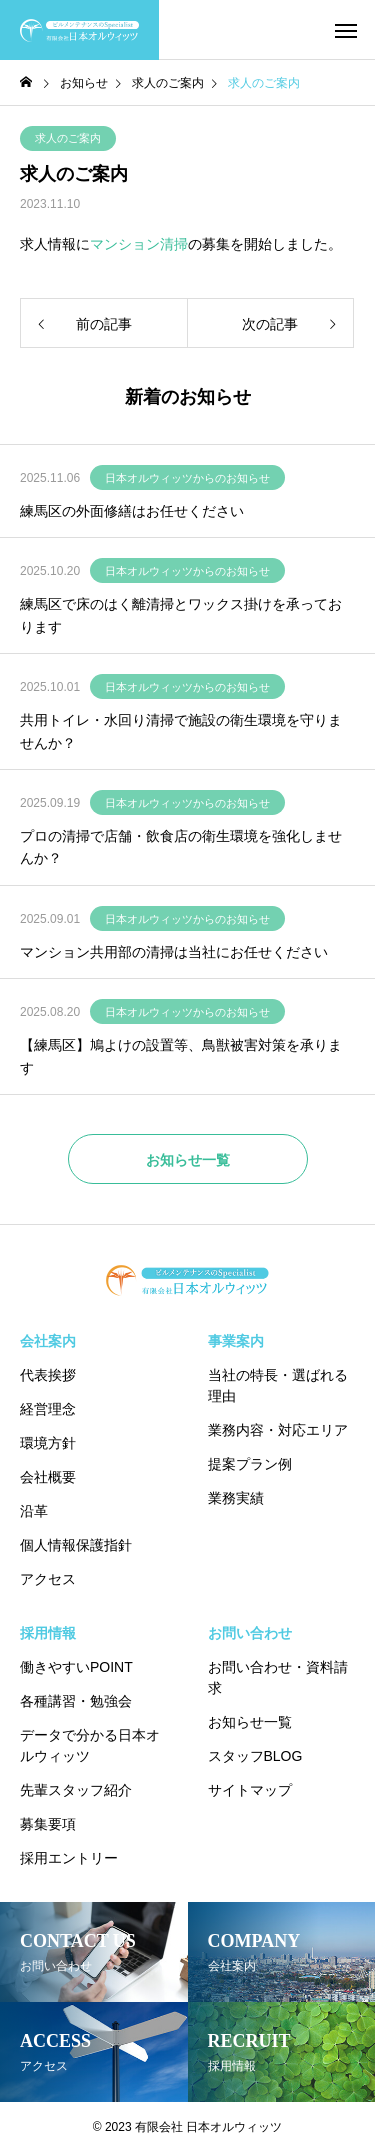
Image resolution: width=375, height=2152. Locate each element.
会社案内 (48, 1341)
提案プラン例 (250, 1464)
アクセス (48, 1579)
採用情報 (48, 1633)
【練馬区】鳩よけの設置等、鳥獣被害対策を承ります (181, 1056)
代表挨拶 (48, 1375)
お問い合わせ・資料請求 (278, 1677)
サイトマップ (250, 1790)
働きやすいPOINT (76, 1667)
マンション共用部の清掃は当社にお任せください (174, 952)
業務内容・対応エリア (278, 1430)
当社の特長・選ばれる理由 (278, 1385)
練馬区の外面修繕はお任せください (132, 511)
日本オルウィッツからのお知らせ (187, 478)
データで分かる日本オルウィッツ (90, 1745)
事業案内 (236, 1341)
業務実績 (236, 1498)
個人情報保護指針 (76, 1545)
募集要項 (48, 1824)
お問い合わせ (250, 1633)
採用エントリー (69, 1858)
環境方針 (48, 1443)
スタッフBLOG (255, 1756)
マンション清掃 (139, 244)
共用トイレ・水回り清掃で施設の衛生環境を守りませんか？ (181, 731)
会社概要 (48, 1477)
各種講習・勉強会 (76, 1701)
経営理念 (48, 1409)
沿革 (34, 1511)
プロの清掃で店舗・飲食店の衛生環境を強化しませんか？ (181, 847)
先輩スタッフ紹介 (76, 1790)
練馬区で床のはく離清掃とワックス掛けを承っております (181, 615)
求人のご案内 (68, 138)
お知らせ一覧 (250, 1722)
